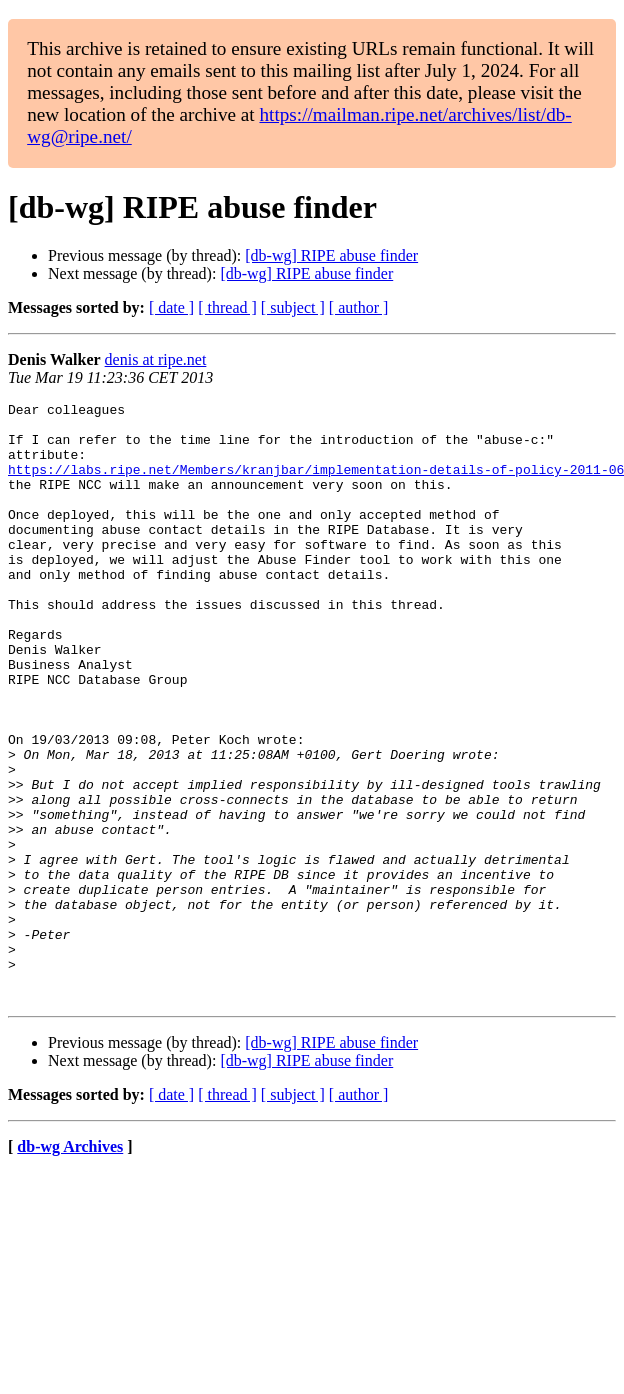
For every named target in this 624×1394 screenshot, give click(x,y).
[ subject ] (293, 307)
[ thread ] (227, 307)
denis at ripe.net (156, 359)
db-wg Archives (70, 1266)
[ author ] (359, 307)
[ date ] (171, 307)
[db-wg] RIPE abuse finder (331, 255)
